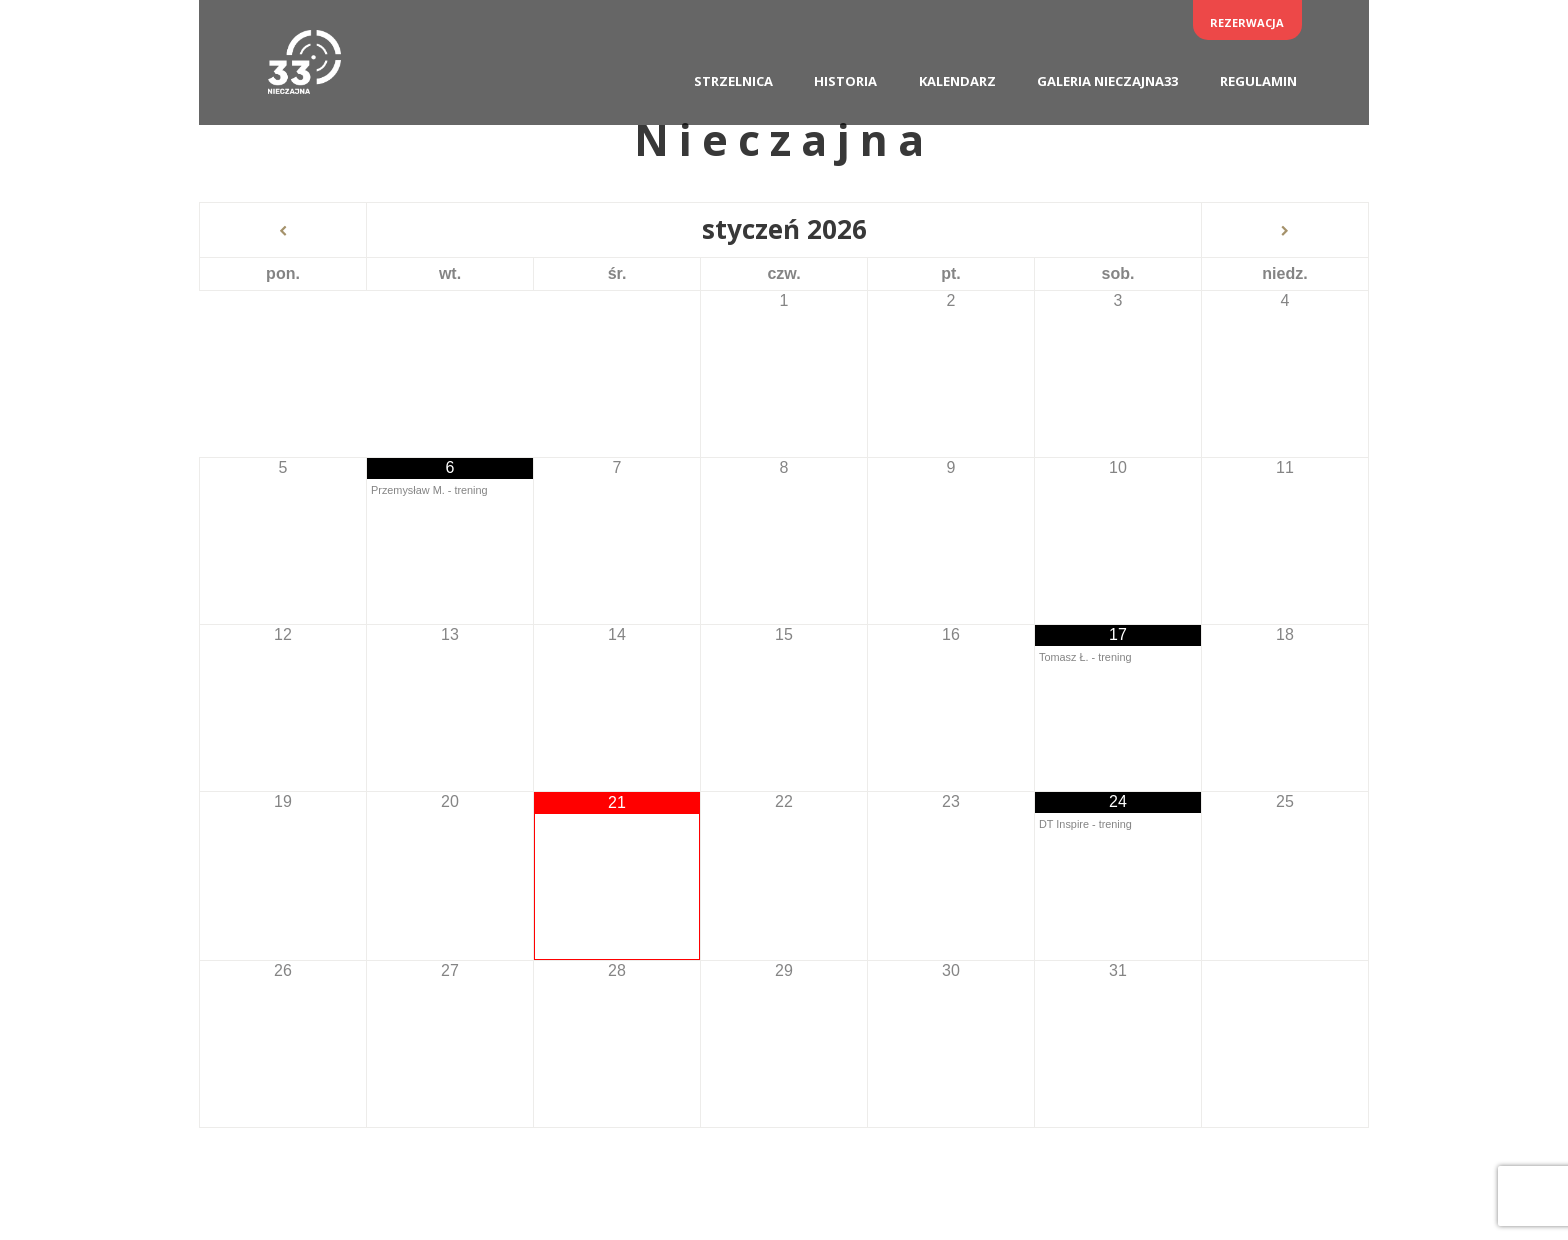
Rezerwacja (1247, 22)
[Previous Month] (283, 231)
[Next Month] (1285, 231)
